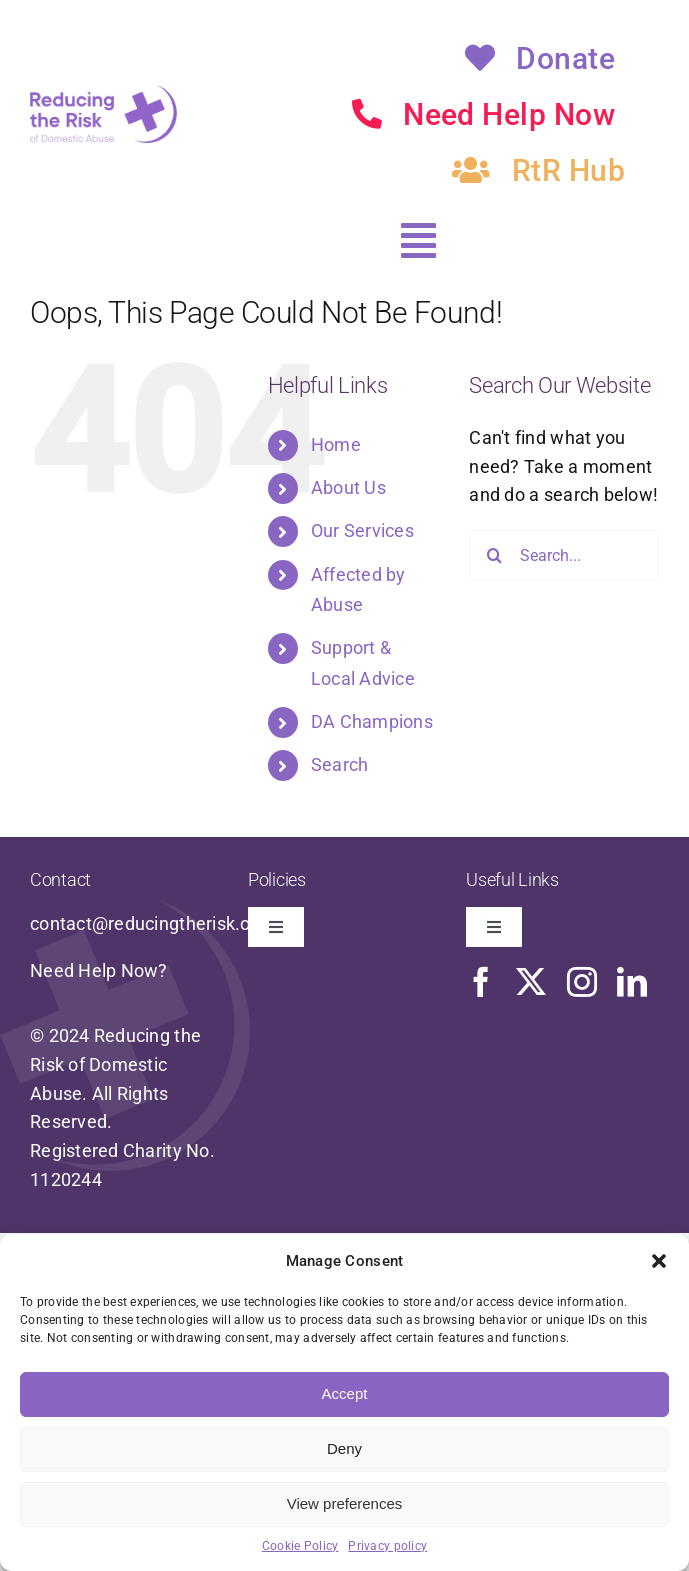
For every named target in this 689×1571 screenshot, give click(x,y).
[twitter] (531, 982)
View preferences (345, 1503)
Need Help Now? (99, 970)
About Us (348, 487)
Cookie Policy (300, 1546)
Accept (345, 1393)
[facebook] (481, 982)
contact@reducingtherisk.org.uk (161, 923)
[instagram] (582, 982)
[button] (659, 1261)
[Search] (494, 555)
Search (340, 764)
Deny (344, 1448)
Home (336, 444)
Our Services (362, 530)
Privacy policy (387, 1546)
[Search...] (564, 555)
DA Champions (372, 721)
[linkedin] (632, 982)
